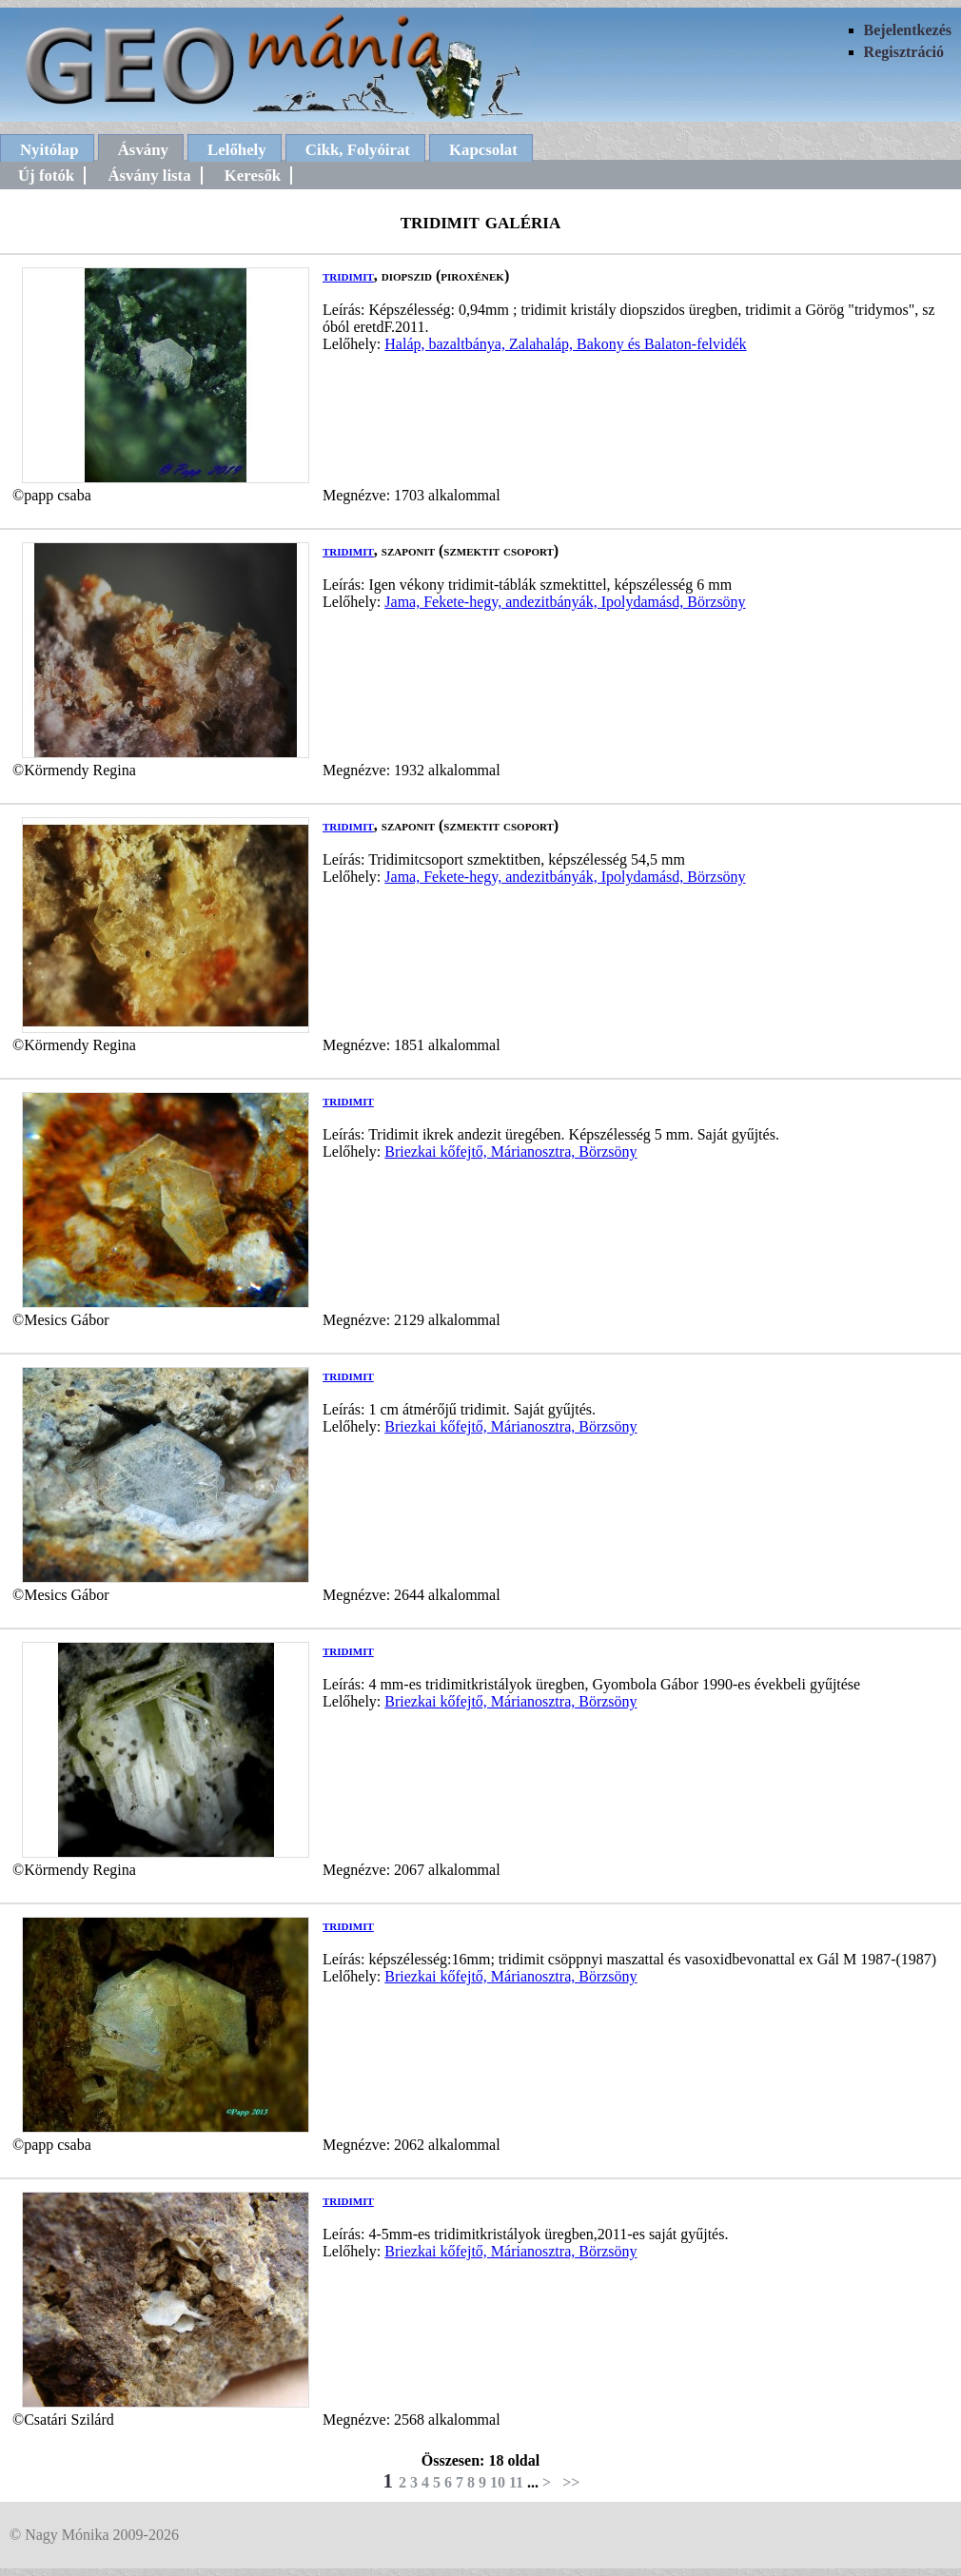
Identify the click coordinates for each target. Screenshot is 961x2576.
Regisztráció (904, 52)
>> (570, 2482)
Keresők (253, 175)
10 (497, 2482)
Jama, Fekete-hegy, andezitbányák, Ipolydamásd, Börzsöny (564, 602)
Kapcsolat (483, 150)
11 (516, 2482)
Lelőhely (236, 150)
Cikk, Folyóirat (357, 150)
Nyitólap (49, 150)
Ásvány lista (149, 175)
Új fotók (46, 175)
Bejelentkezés (907, 30)
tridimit (348, 275)
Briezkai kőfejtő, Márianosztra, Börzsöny (510, 1151)
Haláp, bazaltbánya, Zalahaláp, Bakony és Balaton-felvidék (565, 344)
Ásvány (143, 150)
